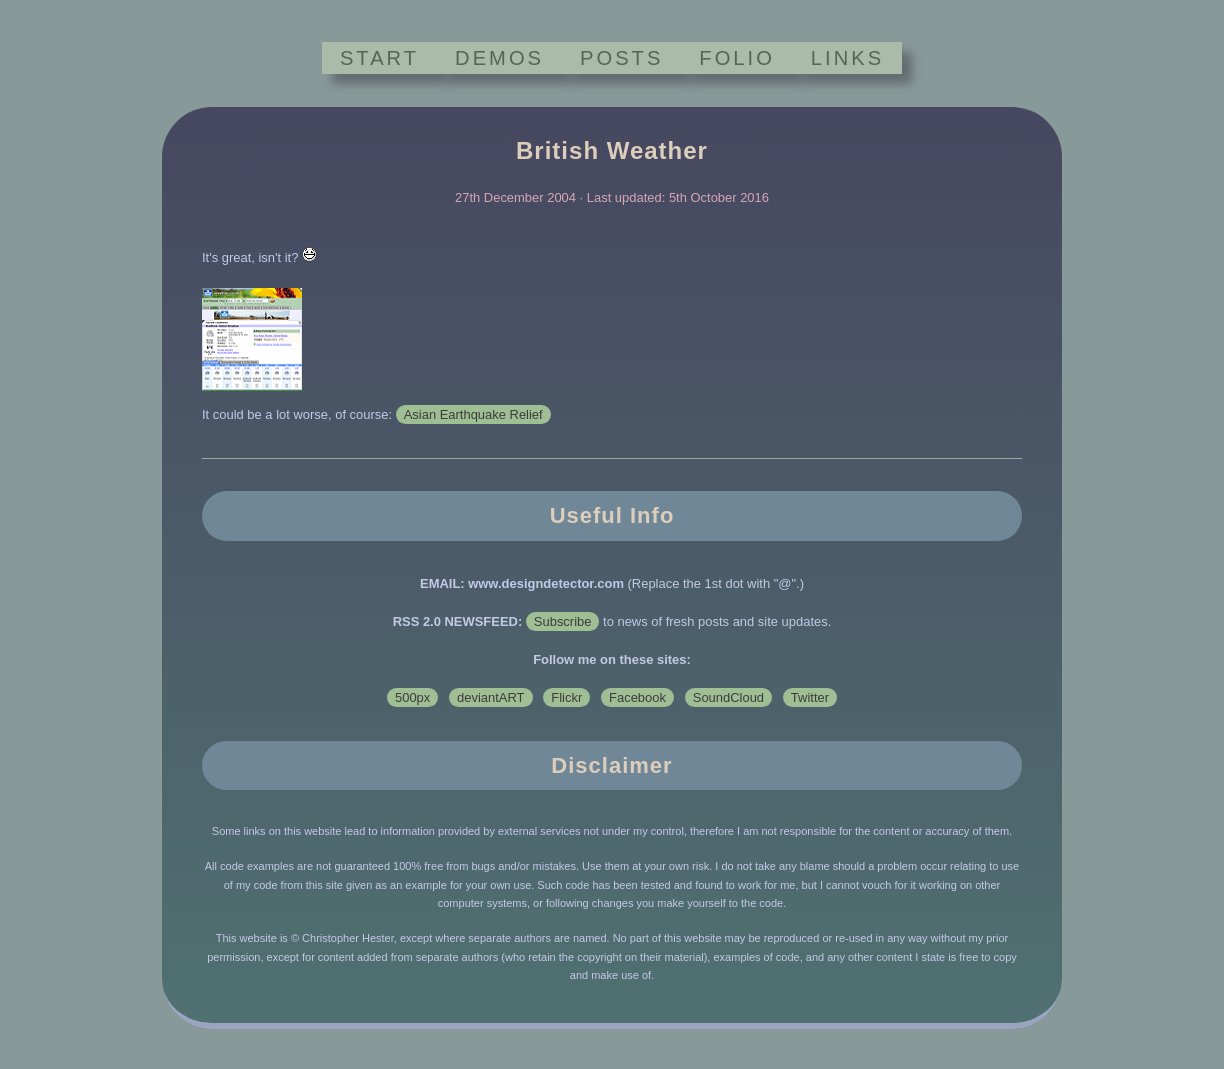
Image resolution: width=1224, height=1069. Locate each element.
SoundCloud (728, 697)
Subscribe (563, 621)
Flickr (566, 697)
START (379, 58)
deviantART (490, 697)
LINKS (847, 58)
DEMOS (499, 58)
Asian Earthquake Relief (473, 414)
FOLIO (736, 58)
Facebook (637, 697)
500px (412, 697)
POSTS (621, 58)
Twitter (810, 697)
